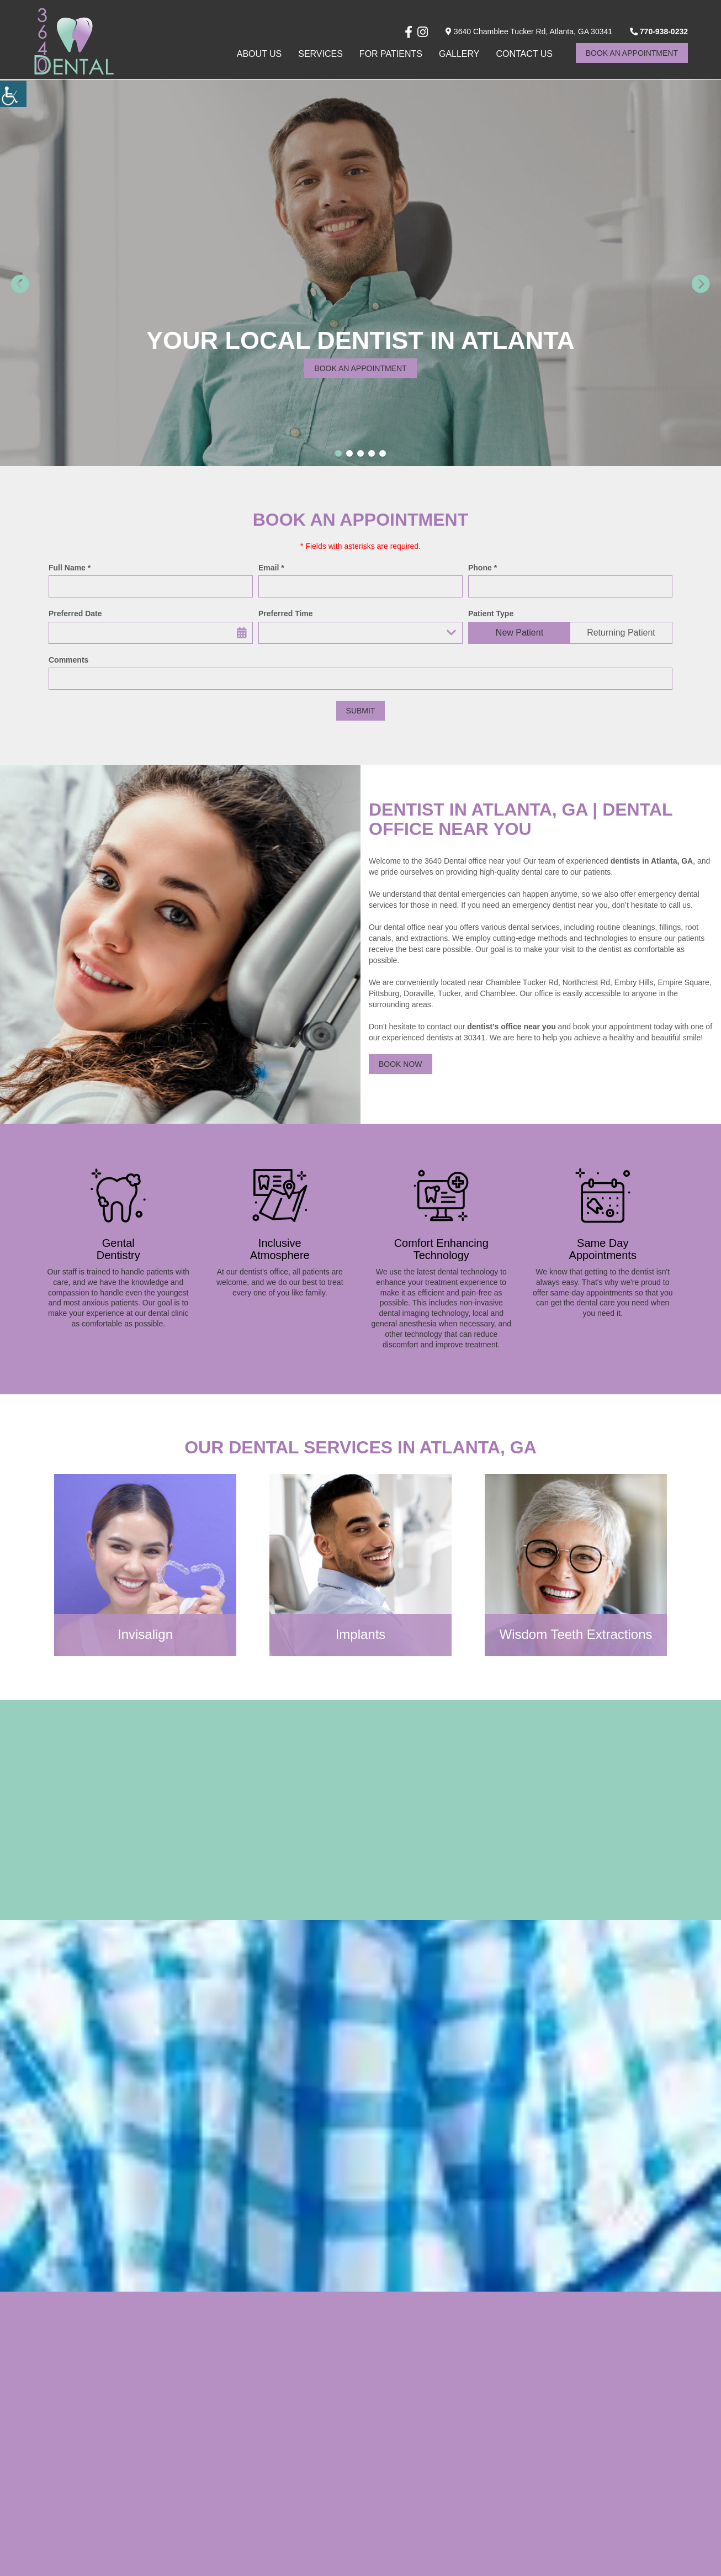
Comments (68, 659)
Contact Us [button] (524, 52)
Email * (271, 567)
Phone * (482, 567)
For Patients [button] (390, 52)
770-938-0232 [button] (659, 30)
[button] (13, 94)
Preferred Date (75, 613)
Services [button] (320, 52)
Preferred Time (285, 613)
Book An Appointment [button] (632, 51)
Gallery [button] (459, 52)
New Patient (519, 632)
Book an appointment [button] (360, 368)
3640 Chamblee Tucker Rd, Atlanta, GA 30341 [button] (529, 30)
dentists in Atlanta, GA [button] (652, 860)
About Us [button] (259, 52)
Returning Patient (621, 632)
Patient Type (490, 613)
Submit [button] (360, 710)
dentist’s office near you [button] (511, 1026)
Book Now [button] (400, 1064)
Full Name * (70, 567)
